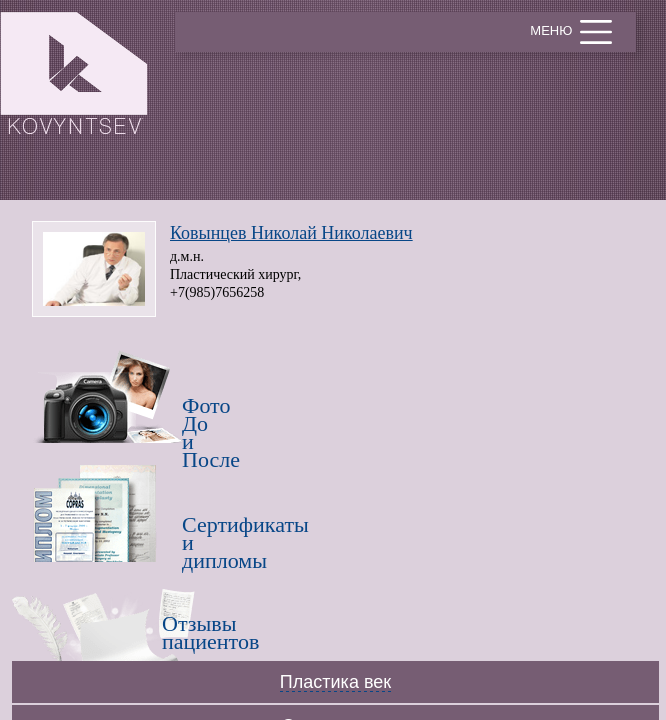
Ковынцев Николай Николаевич (291, 233)
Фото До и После (201, 418)
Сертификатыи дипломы (201, 537)
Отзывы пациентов (181, 632)
